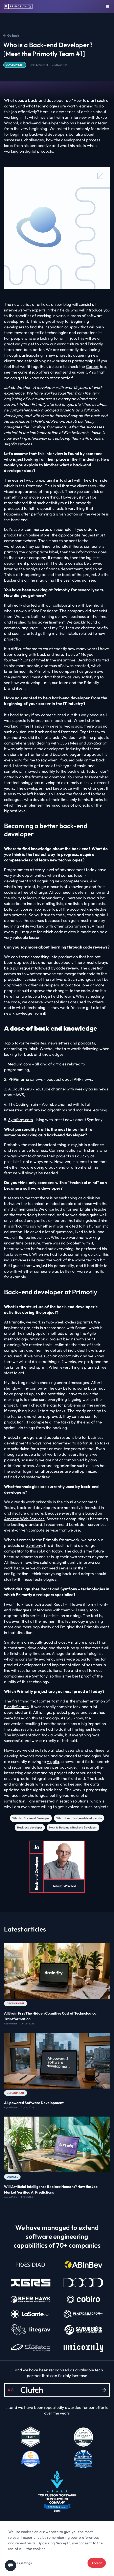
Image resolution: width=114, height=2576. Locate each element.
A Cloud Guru (20, 1088)
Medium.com (19, 1063)
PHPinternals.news (25, 1079)
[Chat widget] (10, 2565)
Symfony (34, 1545)
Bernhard (95, 605)
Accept (96, 2563)
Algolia (53, 1761)
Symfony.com (20, 1119)
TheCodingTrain (23, 1104)
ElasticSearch (16, 1706)
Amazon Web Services (24, 1518)
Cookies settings (20, 2563)
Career (92, 366)
